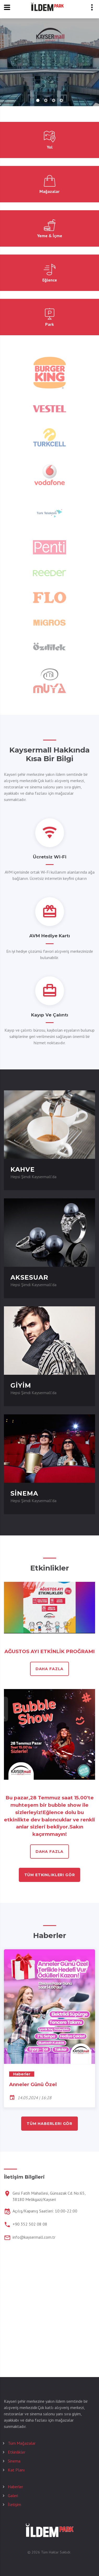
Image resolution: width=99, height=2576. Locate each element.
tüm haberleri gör (49, 2123)
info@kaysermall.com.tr (34, 2237)
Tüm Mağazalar (22, 2443)
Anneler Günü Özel (33, 2084)
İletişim (14, 2504)
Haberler (15, 2486)
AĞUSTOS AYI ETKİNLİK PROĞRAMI (49, 1651)
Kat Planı (16, 2469)
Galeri (13, 2495)
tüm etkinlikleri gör (49, 1875)
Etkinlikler (16, 2452)
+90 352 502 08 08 (30, 2224)
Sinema (14, 2461)
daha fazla (49, 1668)
